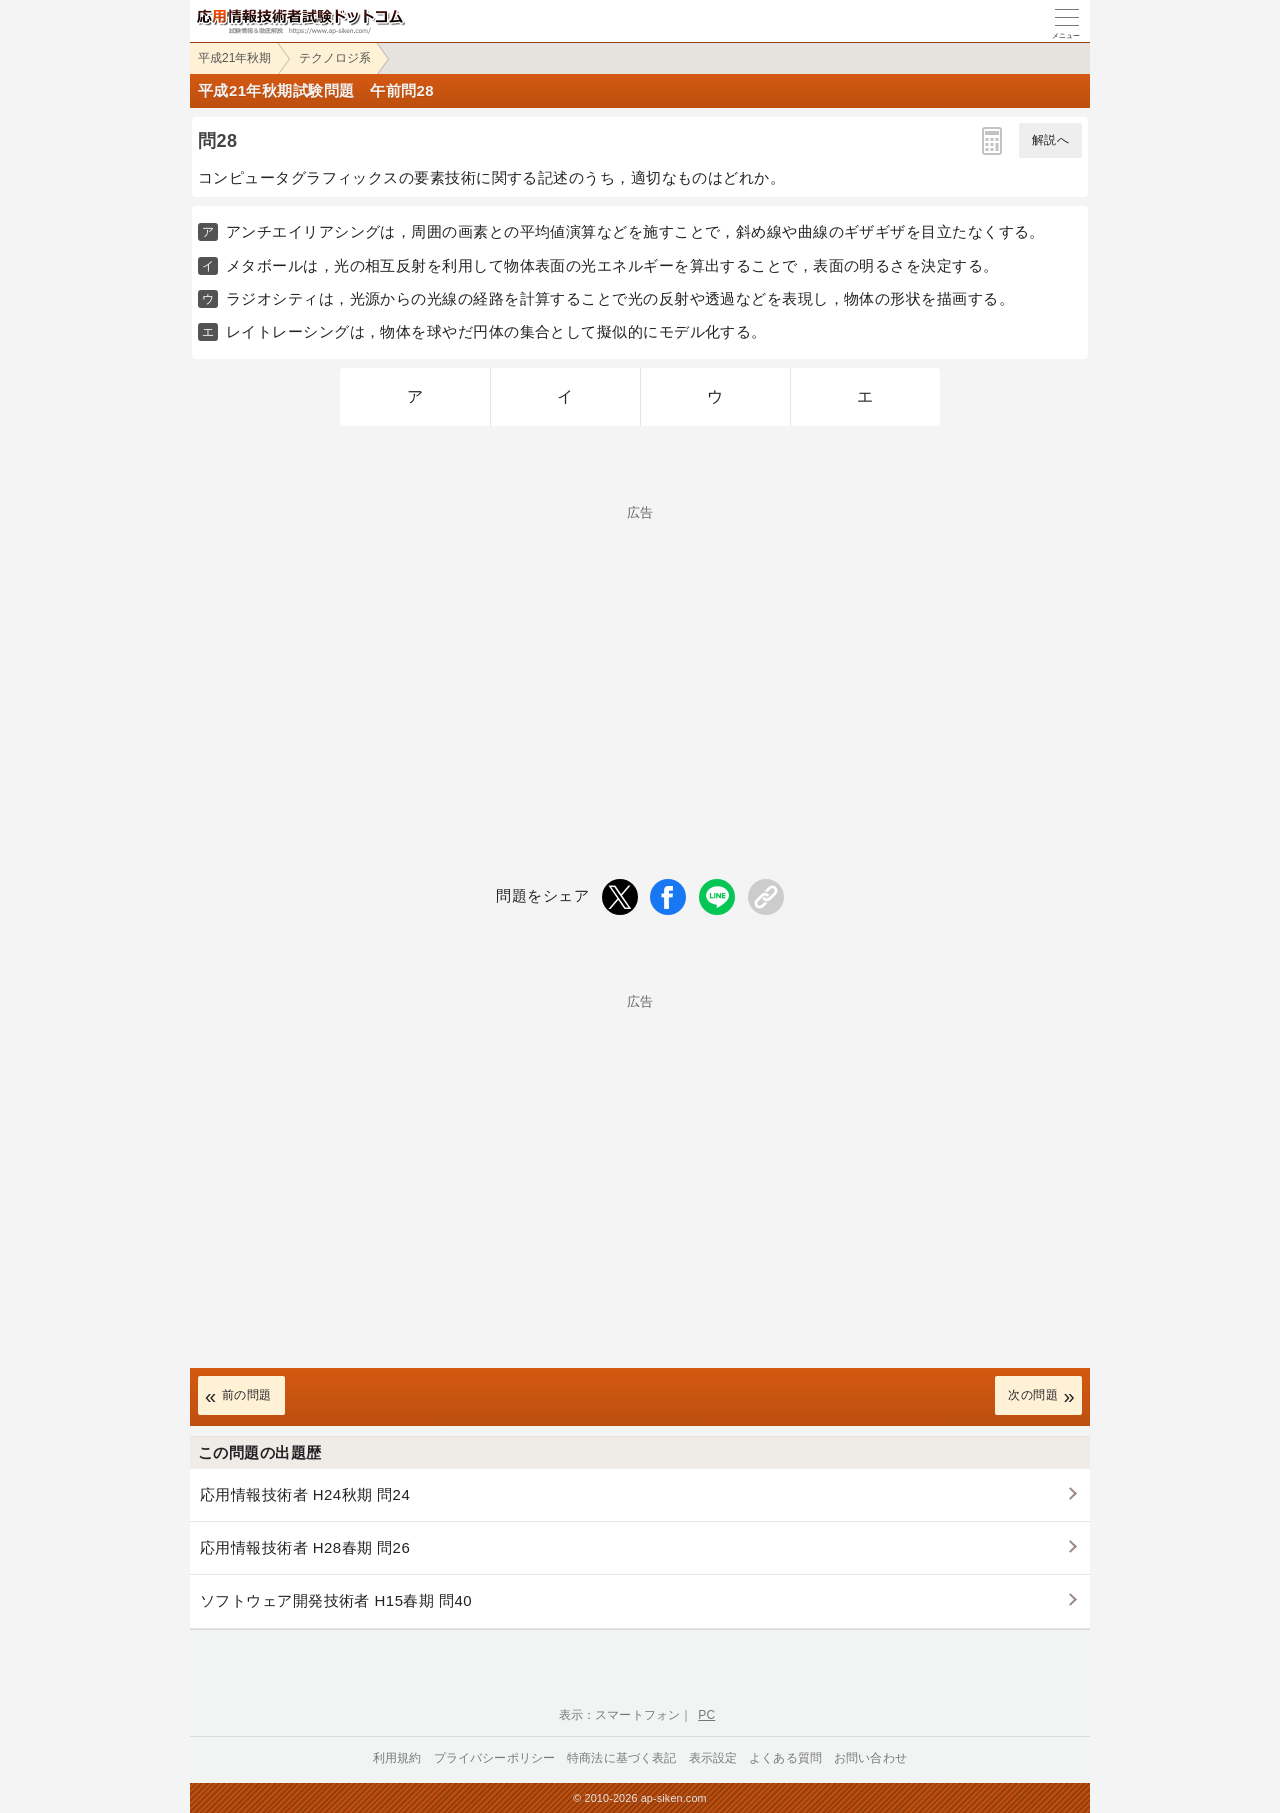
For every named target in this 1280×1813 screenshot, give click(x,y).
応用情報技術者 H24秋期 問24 (305, 1494)
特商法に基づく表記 (621, 1758)
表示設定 (713, 1758)
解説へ (1050, 140)
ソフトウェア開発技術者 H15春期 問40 (336, 1600)
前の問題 (247, 1395)
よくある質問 (785, 1758)
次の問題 (1033, 1395)
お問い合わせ (870, 1758)
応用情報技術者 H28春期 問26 (305, 1547)
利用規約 (397, 1758)
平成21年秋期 (234, 58)
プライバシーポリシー (495, 1758)
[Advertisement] (640, 659)
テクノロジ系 (335, 58)
